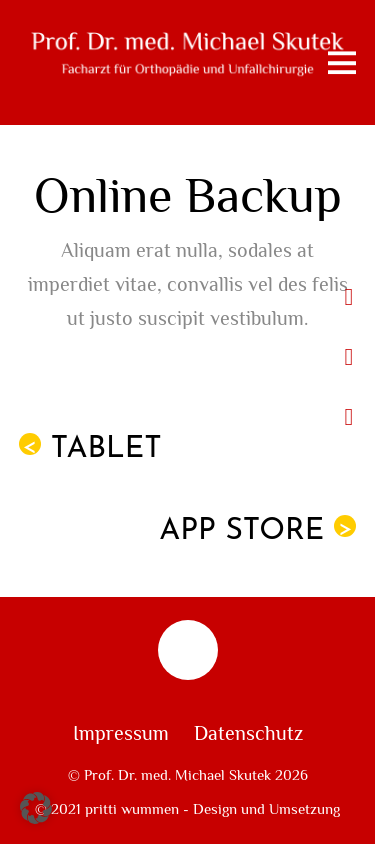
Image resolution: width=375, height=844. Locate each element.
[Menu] (342, 63)
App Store (257, 531)
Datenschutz (248, 734)
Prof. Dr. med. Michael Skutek (177, 775)
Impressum (121, 734)
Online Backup (188, 196)
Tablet (90, 449)
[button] (36, 808)
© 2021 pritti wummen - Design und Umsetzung (187, 809)
